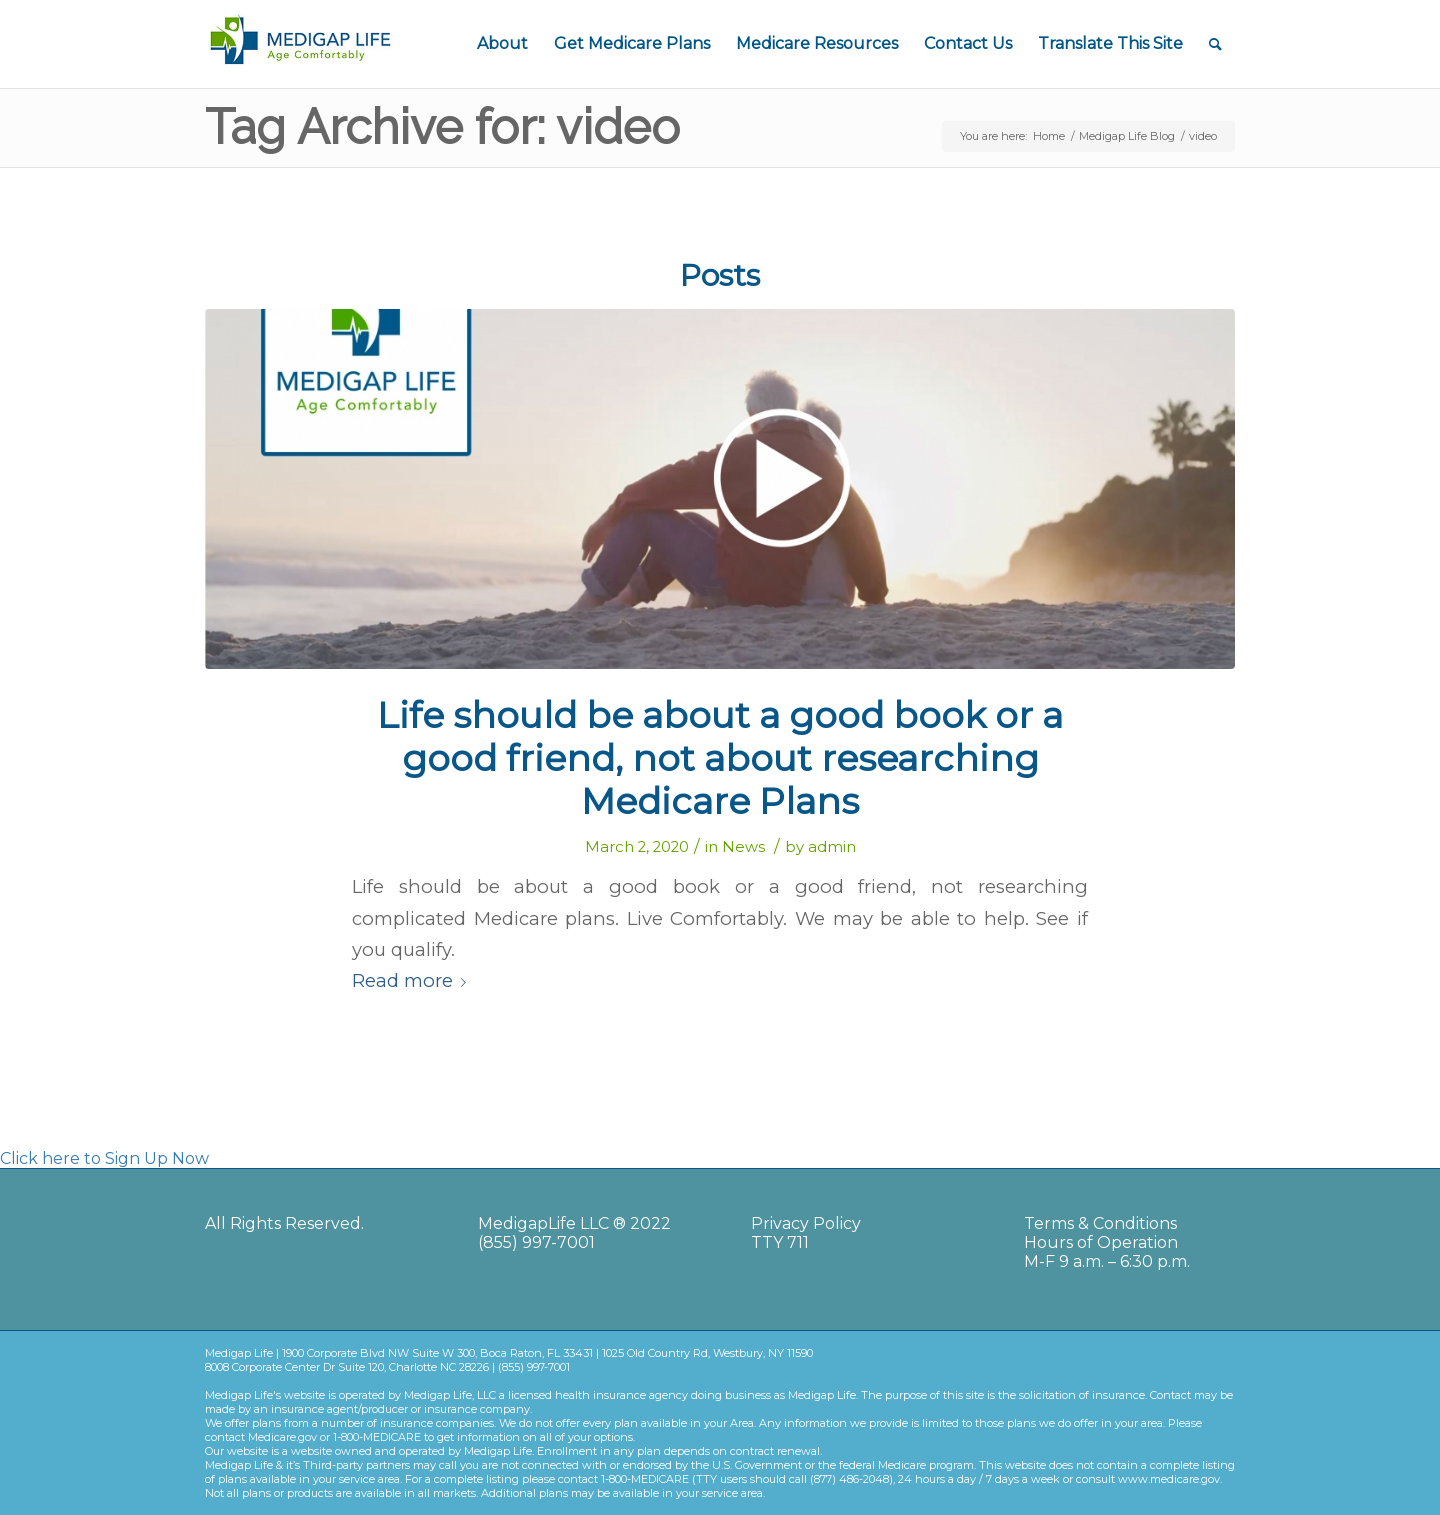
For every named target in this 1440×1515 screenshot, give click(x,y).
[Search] (1215, 44)
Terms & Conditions (1100, 1223)
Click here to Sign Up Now (104, 1158)
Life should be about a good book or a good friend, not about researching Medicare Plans (720, 758)
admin (832, 847)
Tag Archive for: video (442, 127)
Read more (413, 980)
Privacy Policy (806, 1223)
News (743, 847)
